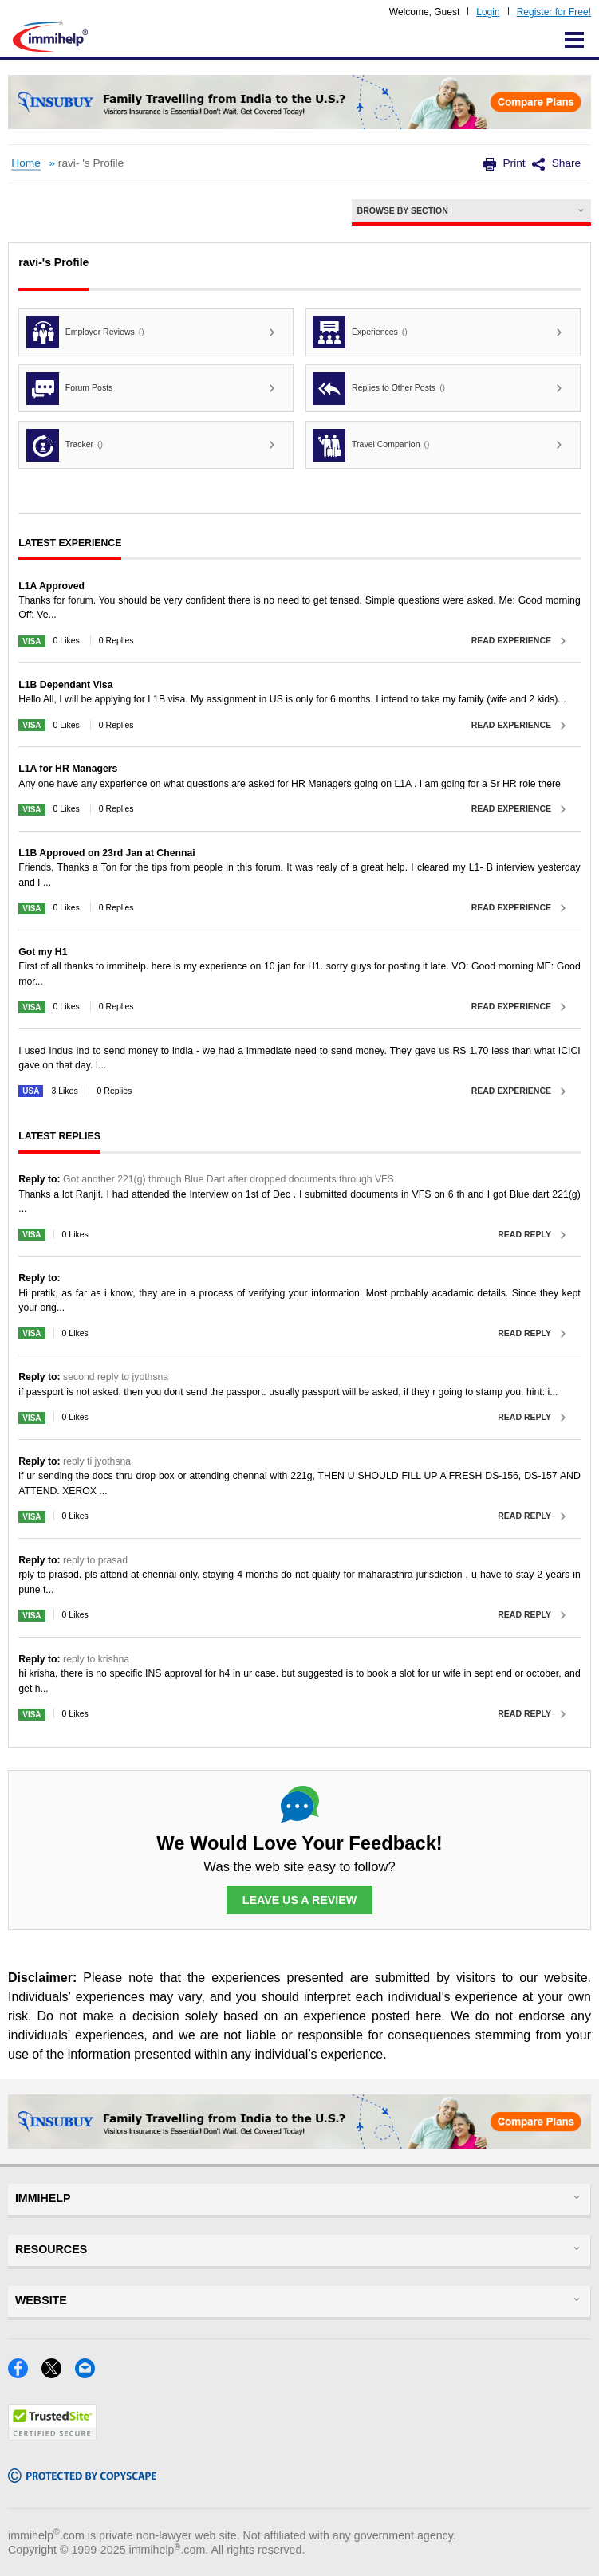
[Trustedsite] (52, 2435)
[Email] (89, 2373)
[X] (58, 2373)
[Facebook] (24, 2373)
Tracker (64, 445)
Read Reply (524, 1234)
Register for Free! (554, 12)
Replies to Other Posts (379, 388)
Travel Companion (371, 445)
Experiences (360, 332)
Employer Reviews (85, 332)
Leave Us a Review (299, 1900)
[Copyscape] (82, 2477)
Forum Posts (69, 388)
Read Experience (511, 640)
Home (25, 163)
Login (487, 12)
